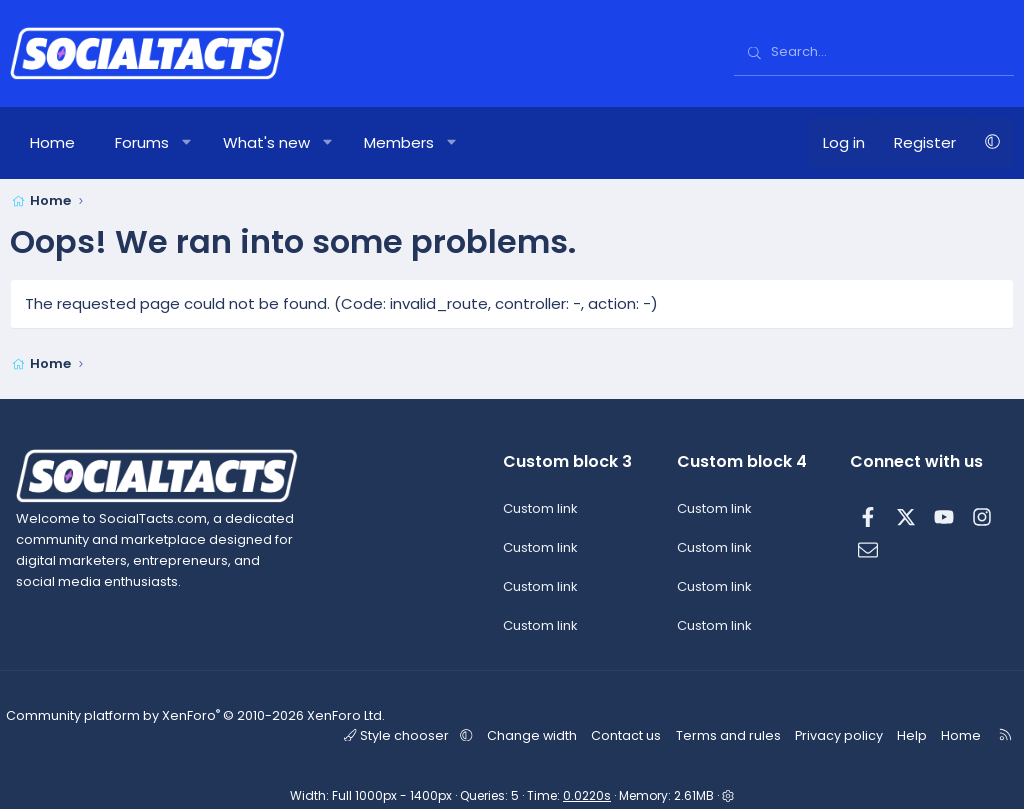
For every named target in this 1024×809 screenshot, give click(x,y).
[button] (187, 143)
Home (52, 142)
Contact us (635, 734)
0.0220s (587, 794)
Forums (142, 142)
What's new (266, 142)
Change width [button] (543, 734)
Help (908, 734)
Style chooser (415, 734)
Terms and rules (733, 734)
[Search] (874, 53)
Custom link (540, 509)
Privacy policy (839, 734)
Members (399, 142)
